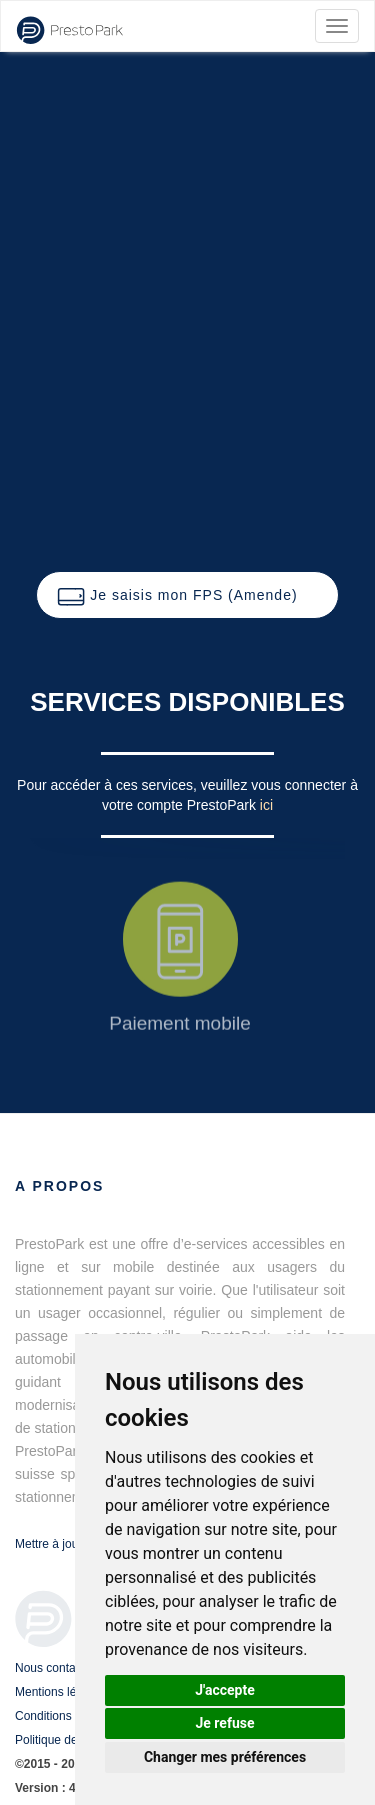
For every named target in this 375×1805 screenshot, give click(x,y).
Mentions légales (60, 1692)
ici (266, 805)
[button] (187, 595)
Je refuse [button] (224, 1723)
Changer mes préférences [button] (225, 1757)
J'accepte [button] (225, 1690)
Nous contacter (55, 1668)
